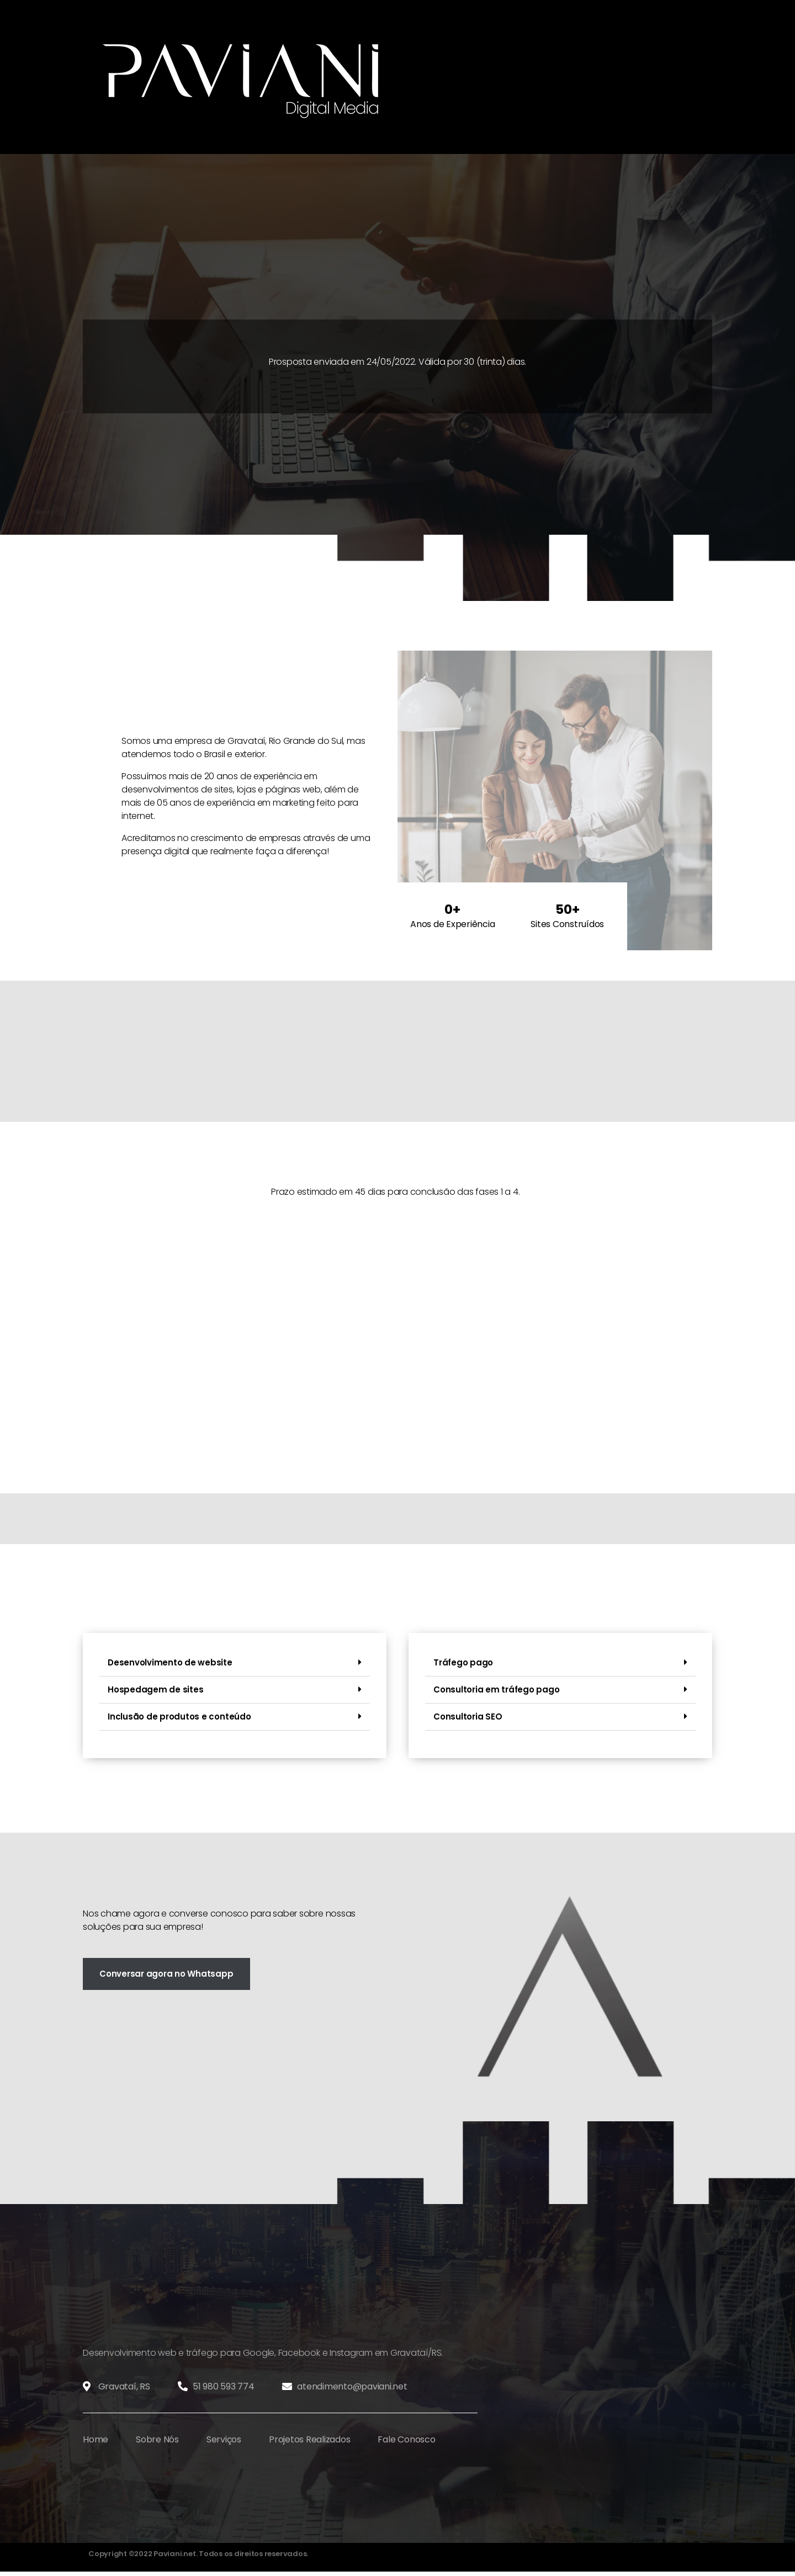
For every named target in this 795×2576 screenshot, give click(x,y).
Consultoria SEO (467, 1716)
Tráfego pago (463, 1662)
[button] (234, 1662)
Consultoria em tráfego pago (496, 1689)
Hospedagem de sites (155, 1689)
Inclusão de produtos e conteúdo (179, 1716)
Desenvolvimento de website (170, 1662)
